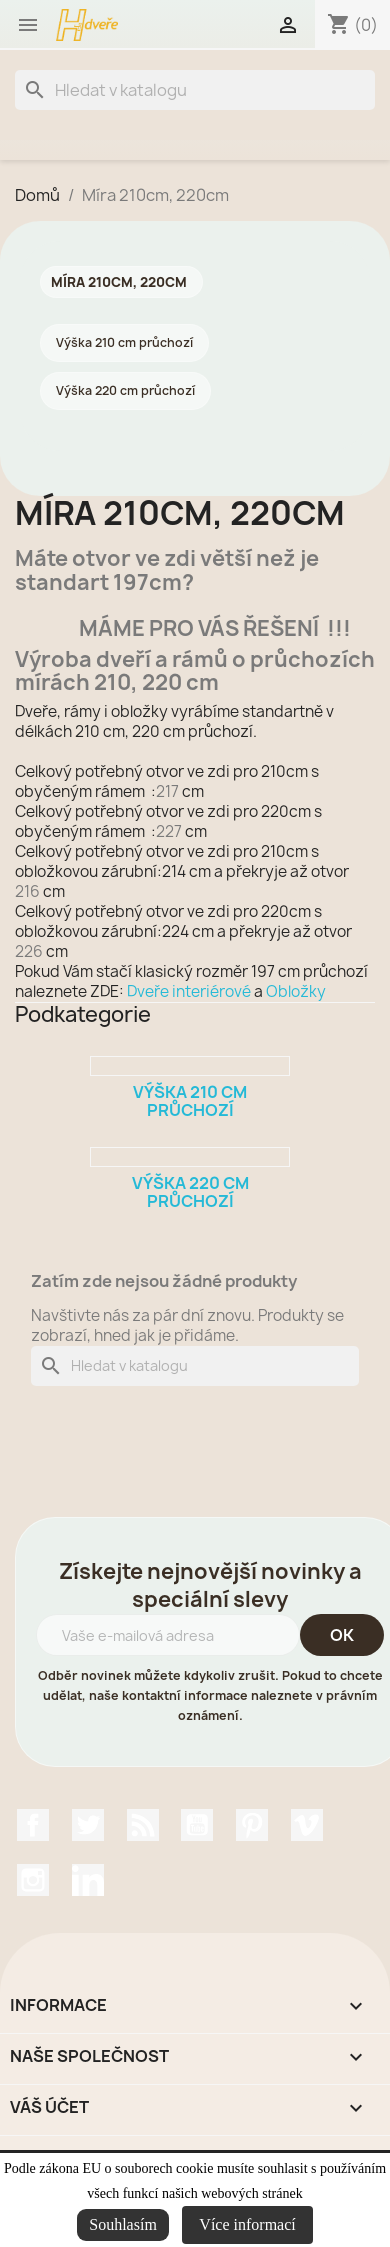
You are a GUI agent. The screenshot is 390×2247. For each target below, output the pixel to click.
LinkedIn (88, 1880)
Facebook (33, 1825)
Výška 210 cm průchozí (124, 342)
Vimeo (307, 1825)
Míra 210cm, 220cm (119, 282)
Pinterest (252, 1825)
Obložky (296, 991)
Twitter (88, 1825)
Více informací (247, 2224)
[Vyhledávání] (195, 90)
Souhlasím (123, 2224)
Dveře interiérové (189, 991)
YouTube (197, 1825)
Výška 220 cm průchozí (125, 390)
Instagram (33, 1880)
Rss (143, 1825)
